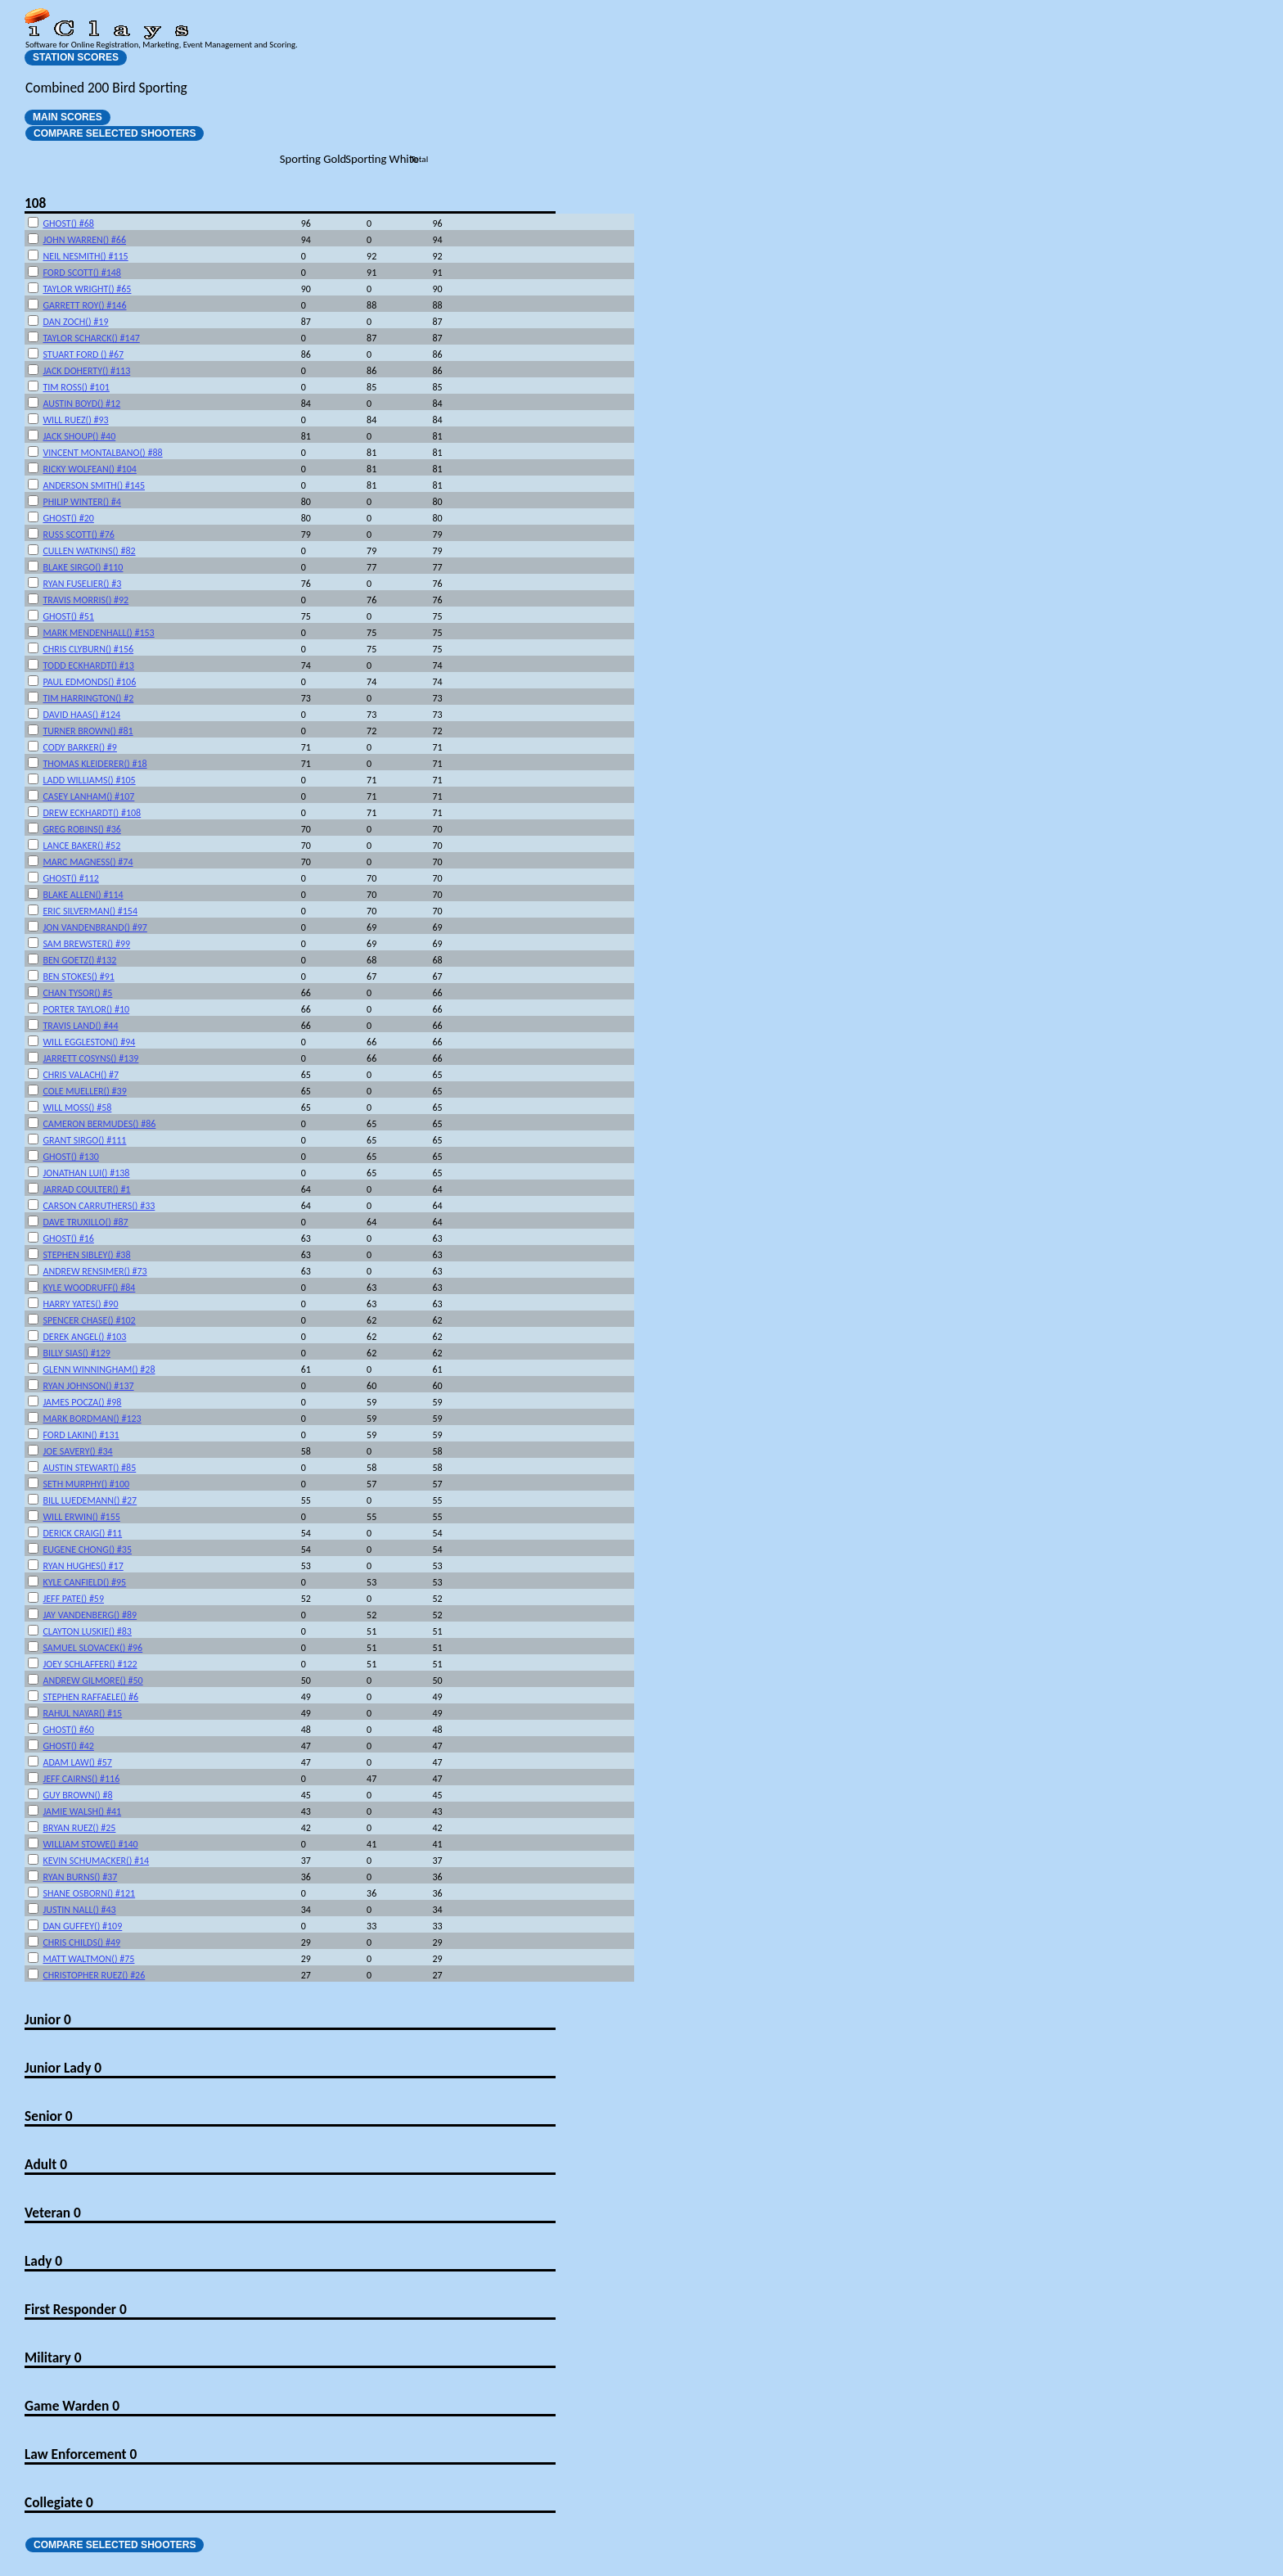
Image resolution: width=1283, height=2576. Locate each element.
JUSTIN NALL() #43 (79, 1909)
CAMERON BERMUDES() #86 (99, 1124)
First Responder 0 (76, 2309)
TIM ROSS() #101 (76, 387)
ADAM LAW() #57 (77, 1762)
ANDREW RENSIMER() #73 (94, 1271)
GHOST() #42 (68, 1746)
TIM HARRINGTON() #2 (88, 698)
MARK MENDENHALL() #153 (98, 632)
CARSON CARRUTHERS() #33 (99, 1205)
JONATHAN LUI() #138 (86, 1173)
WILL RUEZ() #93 (75, 420)
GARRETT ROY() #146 (84, 305)
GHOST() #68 (68, 223)
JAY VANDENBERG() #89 (90, 1615)
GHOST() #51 (68, 616)
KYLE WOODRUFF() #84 (89, 1287)
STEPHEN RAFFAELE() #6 (90, 1697)
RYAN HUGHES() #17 (83, 1566)
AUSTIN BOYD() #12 (81, 403)
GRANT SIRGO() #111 (84, 1140)
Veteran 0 (53, 2213)
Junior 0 (48, 2019)
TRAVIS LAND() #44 (80, 1025)
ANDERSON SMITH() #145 (94, 485)
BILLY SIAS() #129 (76, 1353)
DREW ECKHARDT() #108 (92, 813)
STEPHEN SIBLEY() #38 (86, 1255)
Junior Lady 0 (63, 2068)
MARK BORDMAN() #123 (92, 1418)
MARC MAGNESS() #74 (88, 862)
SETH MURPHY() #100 (86, 1484)
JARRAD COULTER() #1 (86, 1189)
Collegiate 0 (59, 2502)
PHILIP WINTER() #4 (81, 502)
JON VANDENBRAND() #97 (94, 927)
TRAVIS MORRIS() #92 (85, 600)
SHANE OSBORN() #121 (89, 1893)
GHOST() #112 (70, 878)
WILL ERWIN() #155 (81, 1517)
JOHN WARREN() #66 (84, 240)
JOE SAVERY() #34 (77, 1451)
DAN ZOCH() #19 (75, 321)
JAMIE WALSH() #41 (82, 1811)
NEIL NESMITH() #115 (85, 256)
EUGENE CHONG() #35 (87, 1549)
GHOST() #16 (68, 1238)
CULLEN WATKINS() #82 (89, 551)
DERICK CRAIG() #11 (82, 1533)
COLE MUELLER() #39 (84, 1091)
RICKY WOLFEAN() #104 (89, 469)
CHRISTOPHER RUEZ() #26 (94, 1975)
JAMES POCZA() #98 (82, 1402)
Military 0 (53, 2357)
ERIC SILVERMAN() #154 (90, 911)
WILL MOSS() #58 (77, 1107)
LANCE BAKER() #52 (81, 845)
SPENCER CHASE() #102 (89, 1320)
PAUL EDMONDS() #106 (89, 682)
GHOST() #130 (70, 1156)
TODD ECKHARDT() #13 (88, 665)
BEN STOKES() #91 (78, 976)
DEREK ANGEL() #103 (84, 1336)
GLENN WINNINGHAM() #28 (99, 1369)
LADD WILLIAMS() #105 (89, 780)
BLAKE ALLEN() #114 (83, 894)
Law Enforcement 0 (81, 2454)
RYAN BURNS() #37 (80, 1877)
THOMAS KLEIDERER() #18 (94, 763)
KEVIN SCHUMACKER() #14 (96, 1860)
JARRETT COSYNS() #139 (90, 1058)
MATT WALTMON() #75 (88, 1959)
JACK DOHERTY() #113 (86, 371)
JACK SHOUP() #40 (79, 436)
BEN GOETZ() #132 (79, 960)
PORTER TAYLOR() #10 (86, 1009)
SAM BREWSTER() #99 (86, 944)
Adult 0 (46, 2164)
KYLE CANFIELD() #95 (84, 1582)
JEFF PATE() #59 (73, 1598)
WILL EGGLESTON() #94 (89, 1042)
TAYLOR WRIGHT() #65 (87, 289)
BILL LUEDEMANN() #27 (90, 1500)
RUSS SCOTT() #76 (78, 534)
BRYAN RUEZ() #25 (79, 1828)
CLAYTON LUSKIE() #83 (87, 1631)
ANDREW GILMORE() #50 (92, 1680)
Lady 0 (43, 2261)
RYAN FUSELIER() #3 (82, 583)
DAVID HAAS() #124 (81, 714)
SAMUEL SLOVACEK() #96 (92, 1647)
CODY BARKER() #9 (79, 747)
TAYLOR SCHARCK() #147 (91, 338)
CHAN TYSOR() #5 (77, 993)
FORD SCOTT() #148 (81, 272)
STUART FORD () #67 (83, 354)
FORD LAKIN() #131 (81, 1435)
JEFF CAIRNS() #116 (81, 1778)
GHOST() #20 (68, 518)
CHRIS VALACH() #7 (81, 1074)
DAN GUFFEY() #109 (82, 1926)
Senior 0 (49, 2116)
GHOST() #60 (68, 1729)
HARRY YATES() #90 (80, 1304)
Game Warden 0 (72, 2406)
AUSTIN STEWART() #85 (89, 1467)
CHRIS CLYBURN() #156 (88, 649)
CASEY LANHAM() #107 (88, 796)
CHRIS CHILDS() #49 (81, 1942)
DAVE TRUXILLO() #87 (85, 1222)
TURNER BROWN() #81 (88, 731)
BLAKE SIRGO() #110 (83, 567)
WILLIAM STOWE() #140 (90, 1844)
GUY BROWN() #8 (77, 1795)
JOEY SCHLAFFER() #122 (90, 1664)
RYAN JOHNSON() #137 (88, 1386)
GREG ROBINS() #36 (81, 829)
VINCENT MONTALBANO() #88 (102, 452)
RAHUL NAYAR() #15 (82, 1713)
